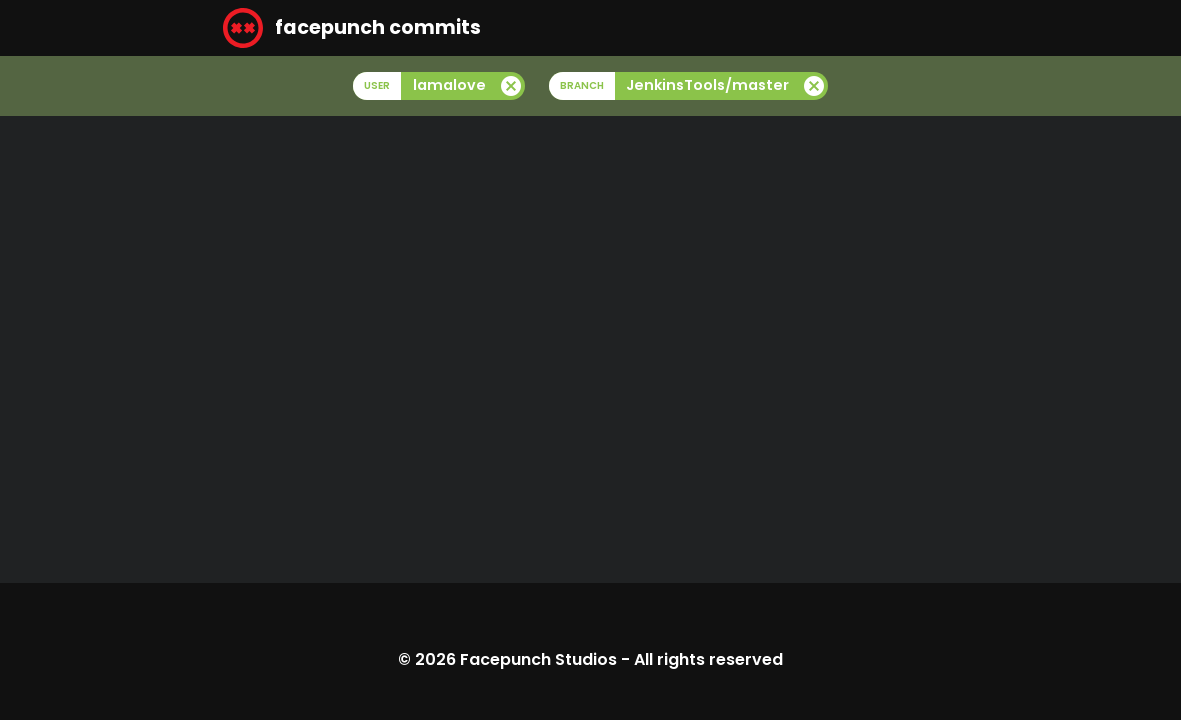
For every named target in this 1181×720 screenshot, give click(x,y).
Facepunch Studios (538, 659)
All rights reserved (708, 659)
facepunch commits (352, 28)
